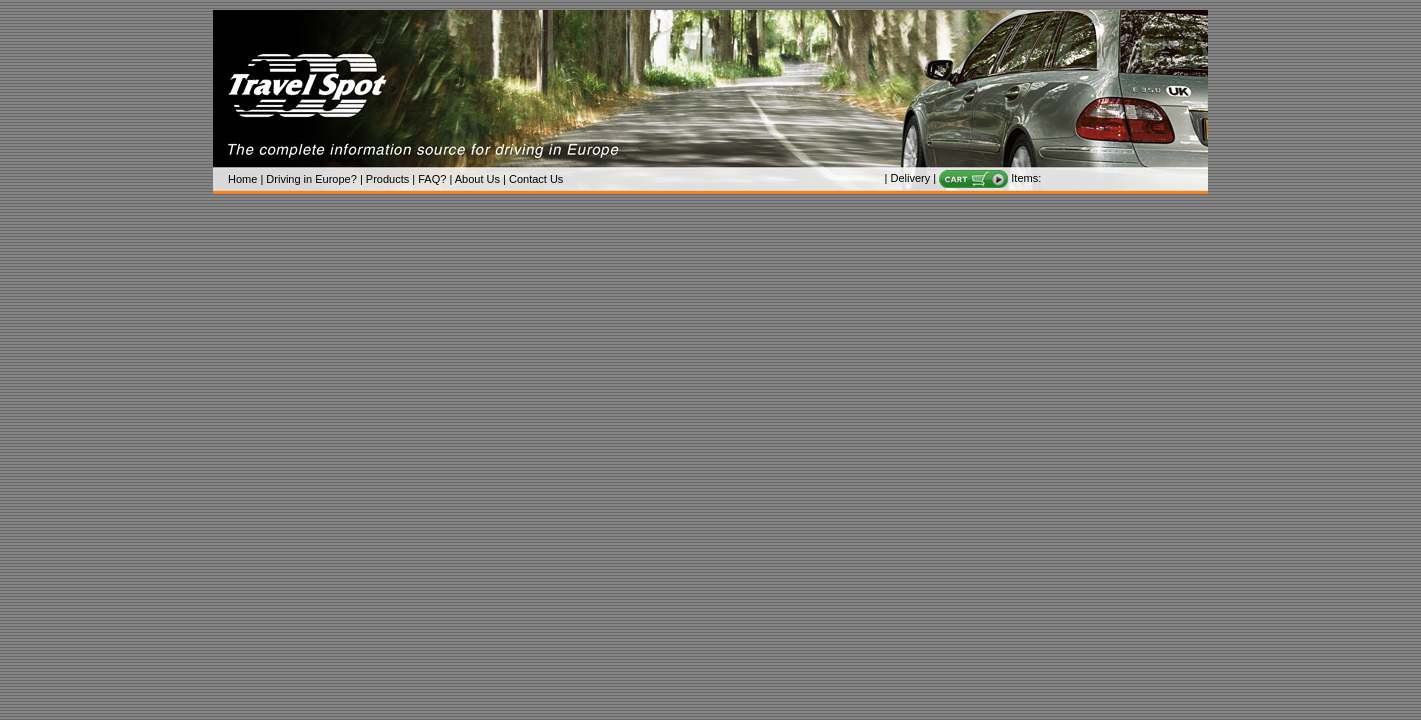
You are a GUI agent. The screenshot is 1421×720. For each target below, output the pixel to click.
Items (1024, 178)
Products (387, 179)
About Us (477, 179)
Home (242, 179)
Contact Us (536, 179)
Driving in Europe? (311, 179)
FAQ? (432, 179)
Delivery (911, 178)
